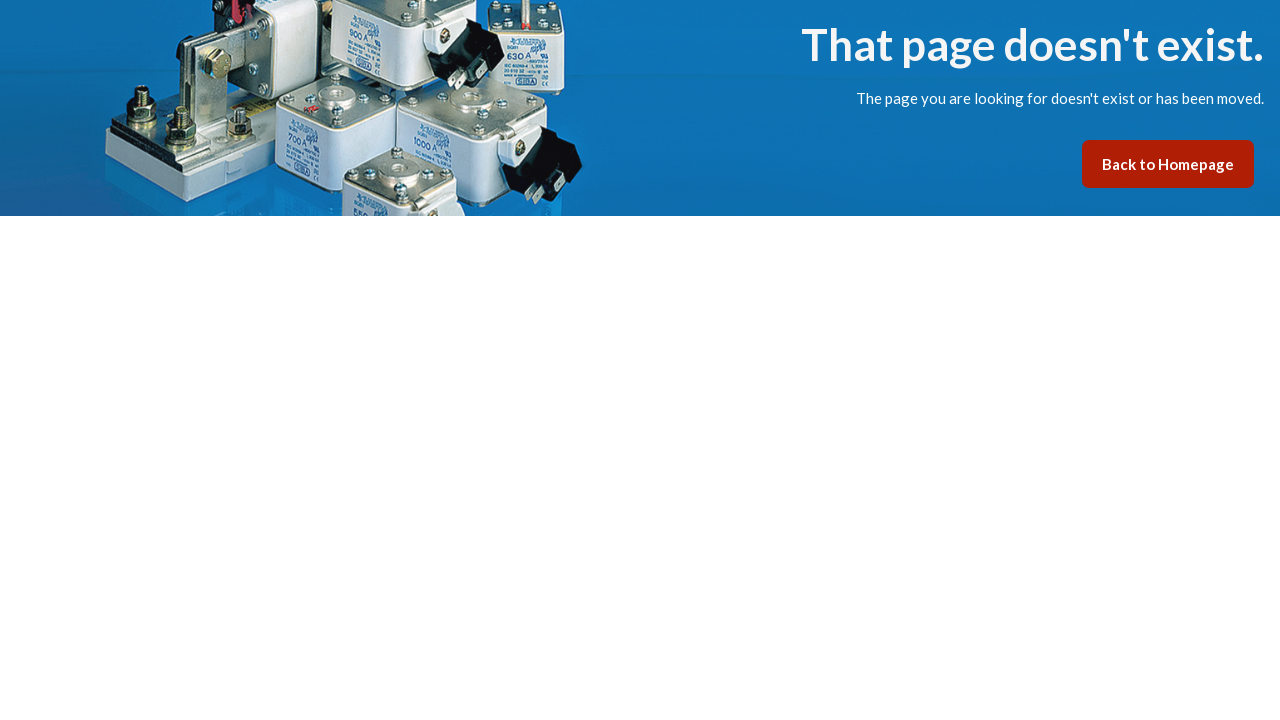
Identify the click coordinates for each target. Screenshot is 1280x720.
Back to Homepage (1168, 164)
